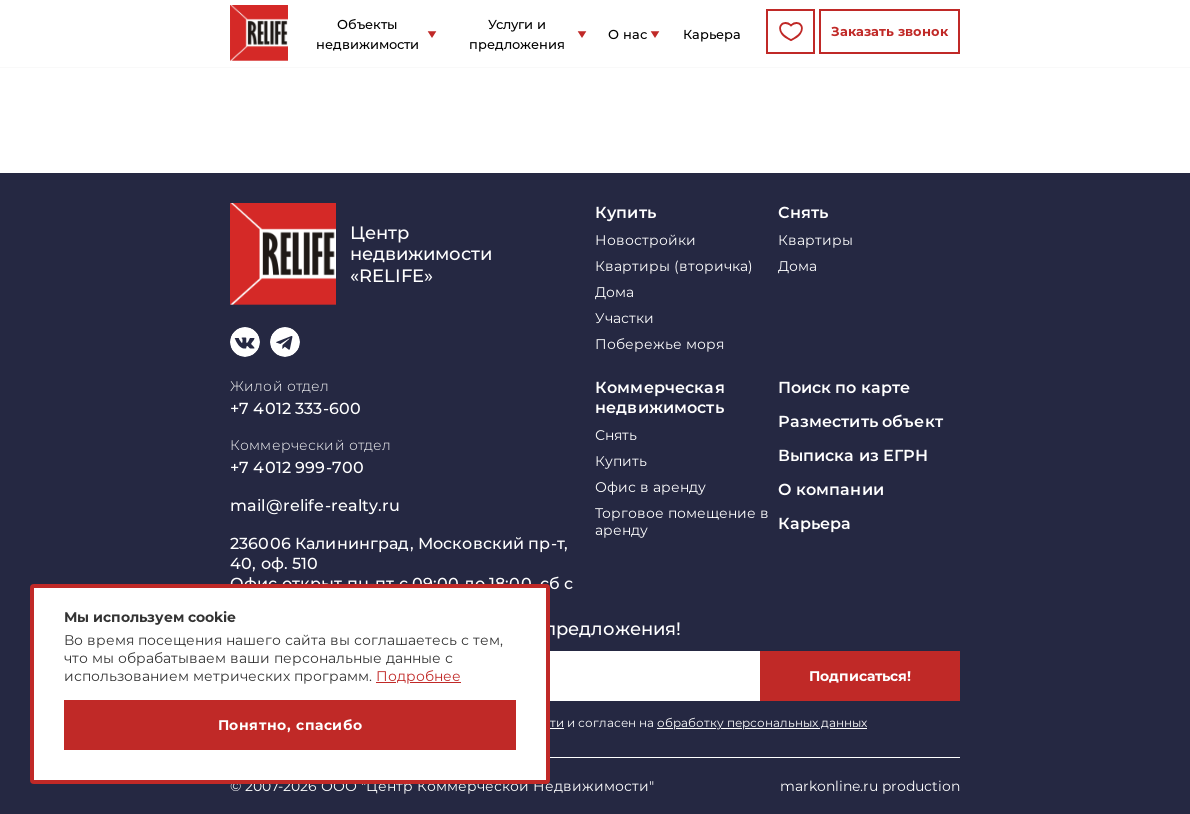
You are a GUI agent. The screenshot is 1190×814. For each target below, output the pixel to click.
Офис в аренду (650, 487)
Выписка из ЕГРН (853, 455)
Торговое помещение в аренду (682, 522)
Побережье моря (659, 344)
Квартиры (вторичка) (674, 266)
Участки (624, 318)
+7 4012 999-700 (297, 467)
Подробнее (418, 676)
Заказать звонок (889, 31)
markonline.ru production (870, 786)
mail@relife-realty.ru (315, 505)
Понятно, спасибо (290, 725)
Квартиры (815, 240)
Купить (625, 212)
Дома (614, 292)
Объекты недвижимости (367, 34)
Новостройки (645, 240)
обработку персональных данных (762, 722)
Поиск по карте (844, 387)
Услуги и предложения (517, 34)
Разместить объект (860, 421)
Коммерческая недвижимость (660, 397)
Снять (803, 212)
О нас (627, 34)
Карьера (712, 34)
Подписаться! (860, 676)
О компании (831, 489)
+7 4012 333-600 (295, 408)
